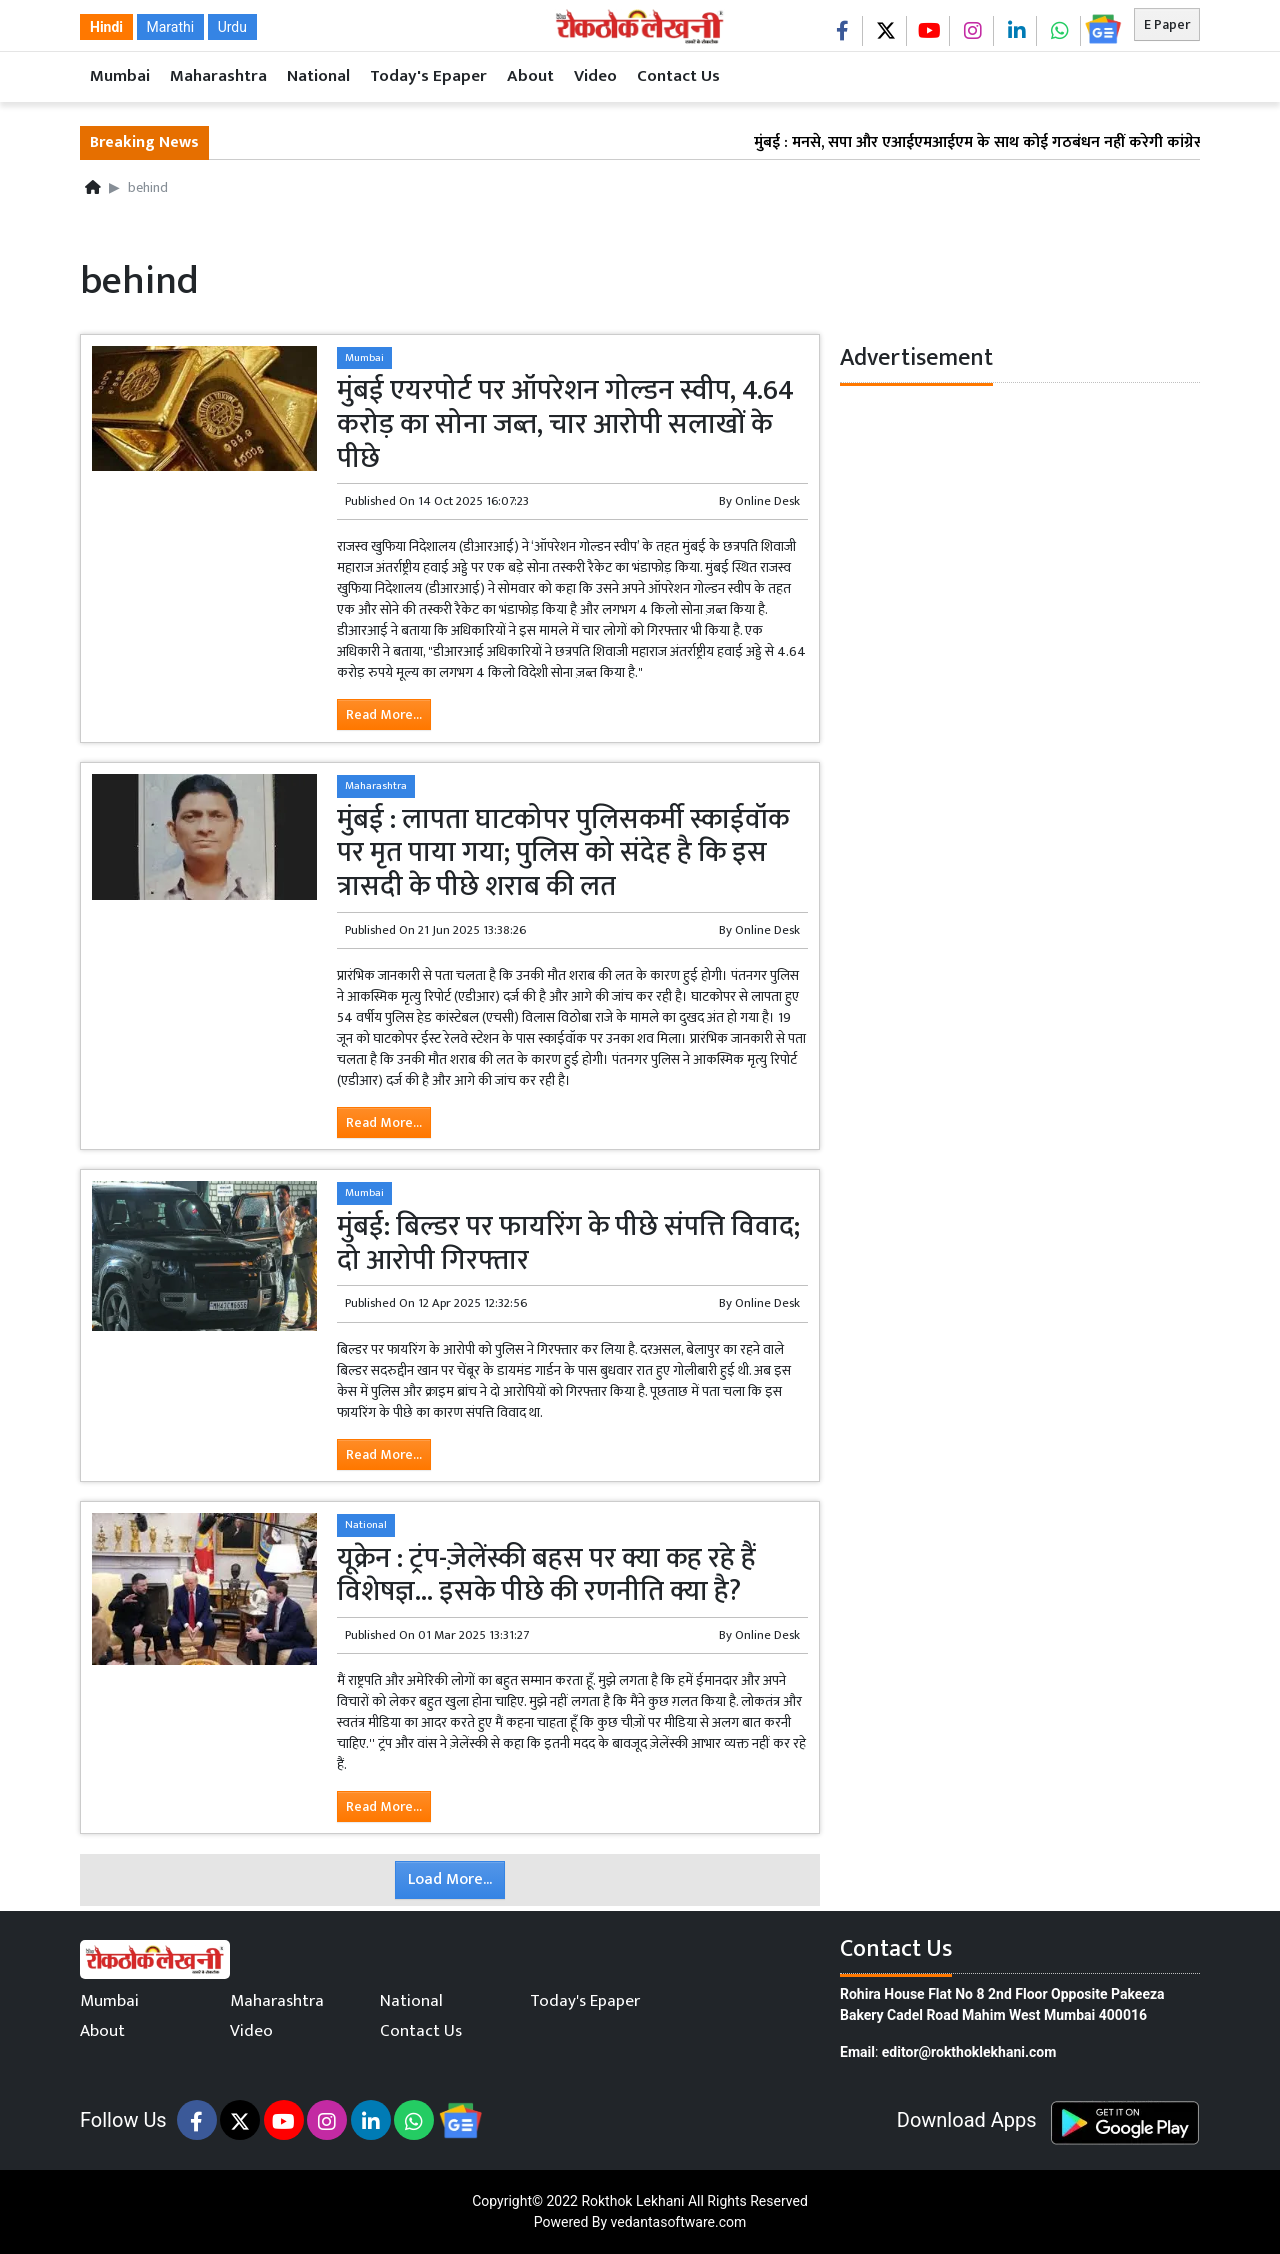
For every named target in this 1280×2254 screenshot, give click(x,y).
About (530, 76)
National (318, 76)
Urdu (232, 27)
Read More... (384, 714)
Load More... (450, 1879)
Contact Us (678, 76)
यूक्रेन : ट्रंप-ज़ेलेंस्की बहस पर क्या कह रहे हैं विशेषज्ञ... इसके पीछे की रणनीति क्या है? (546, 1575)
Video (595, 76)
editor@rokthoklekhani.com (969, 2052)
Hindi (106, 27)
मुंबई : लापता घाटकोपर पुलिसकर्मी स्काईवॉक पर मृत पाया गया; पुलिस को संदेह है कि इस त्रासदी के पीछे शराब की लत (563, 853)
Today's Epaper (428, 76)
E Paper (1167, 24)
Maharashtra (218, 76)
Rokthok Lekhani (632, 2201)
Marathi (171, 27)
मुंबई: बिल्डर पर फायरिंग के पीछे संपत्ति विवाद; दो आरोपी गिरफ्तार (568, 1243)
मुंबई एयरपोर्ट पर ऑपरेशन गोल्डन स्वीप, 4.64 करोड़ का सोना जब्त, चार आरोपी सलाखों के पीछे (565, 424)
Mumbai (120, 76)
